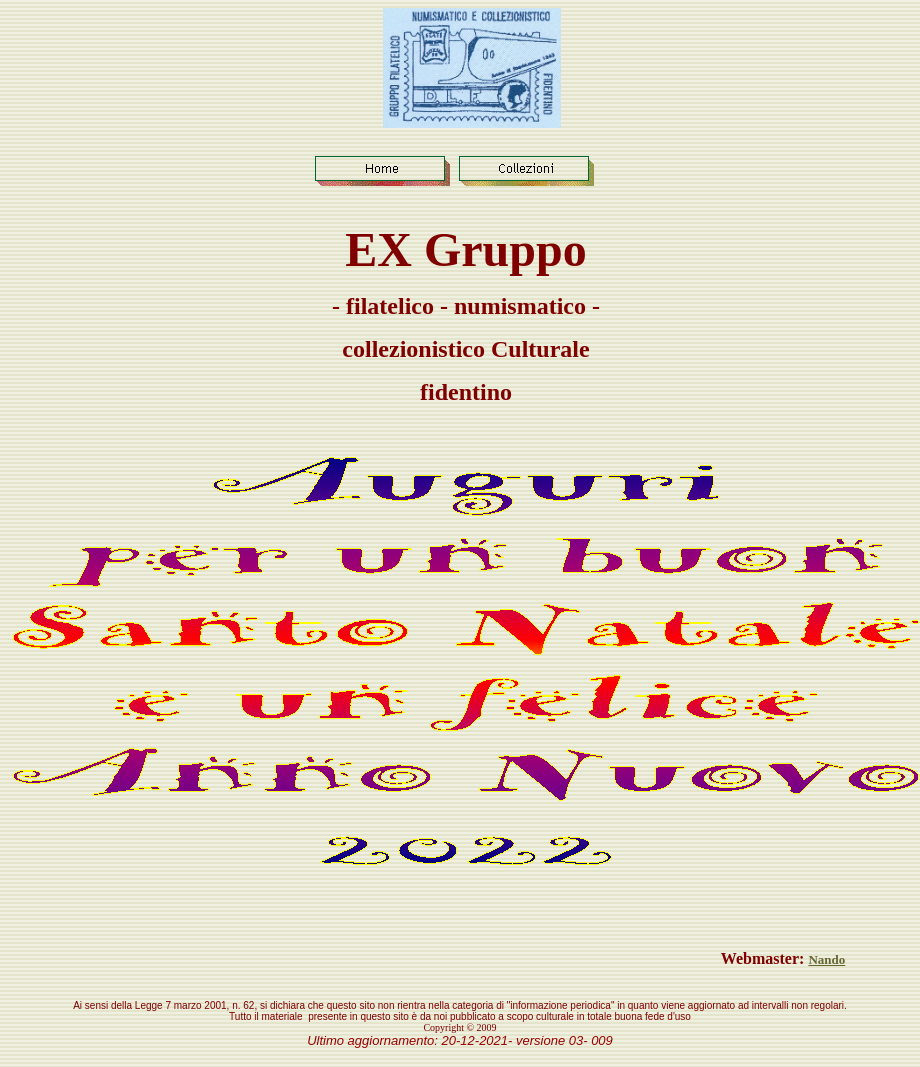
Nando (826, 959)
